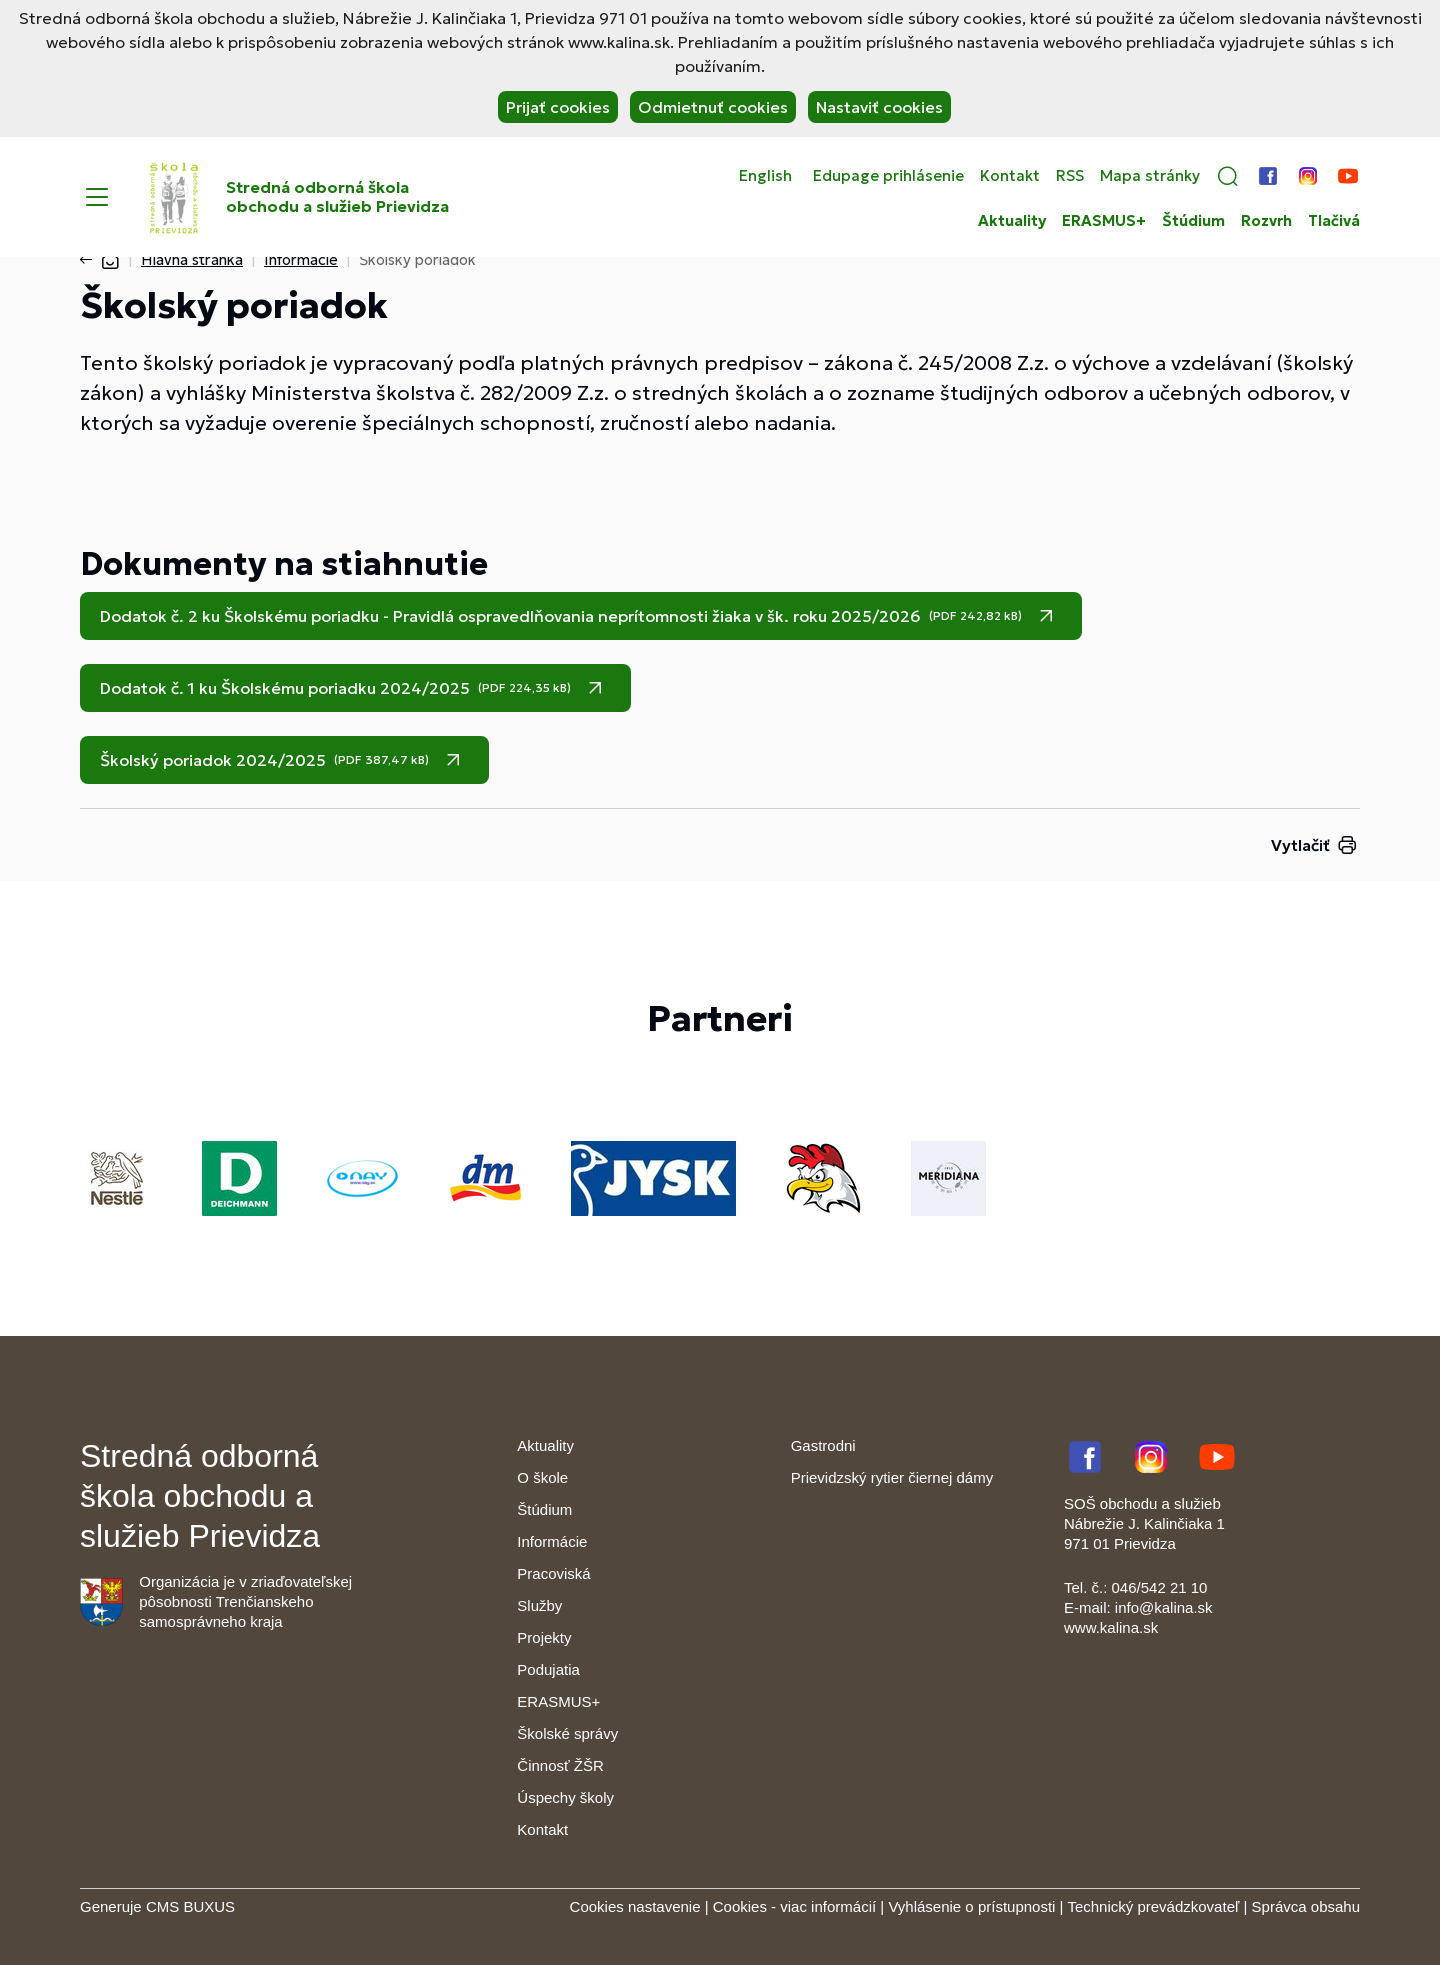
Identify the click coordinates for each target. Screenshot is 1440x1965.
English (765, 176)
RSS (1070, 176)
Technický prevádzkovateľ (1153, 1906)
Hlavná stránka (192, 259)
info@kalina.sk (1164, 1607)
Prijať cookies (558, 107)
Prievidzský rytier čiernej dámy (892, 1477)
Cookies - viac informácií (794, 1906)
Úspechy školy (565, 1797)
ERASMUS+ (1104, 221)
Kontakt (1010, 176)
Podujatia (548, 1669)
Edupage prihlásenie (888, 176)
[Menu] (97, 197)
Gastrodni (823, 1445)
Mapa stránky (1150, 176)
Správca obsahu (1306, 1906)
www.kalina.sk (1111, 1627)
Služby (539, 1605)
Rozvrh (1266, 221)
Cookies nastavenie (635, 1906)
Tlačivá (1334, 221)
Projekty (544, 1637)
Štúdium (1193, 221)
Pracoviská (553, 1573)
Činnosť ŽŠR (560, 1765)
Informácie (301, 259)
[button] (1228, 176)
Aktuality (1012, 221)
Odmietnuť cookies (713, 107)
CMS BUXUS (190, 1906)
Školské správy (567, 1733)
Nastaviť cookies (879, 107)
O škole (542, 1477)
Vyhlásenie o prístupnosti (971, 1906)
